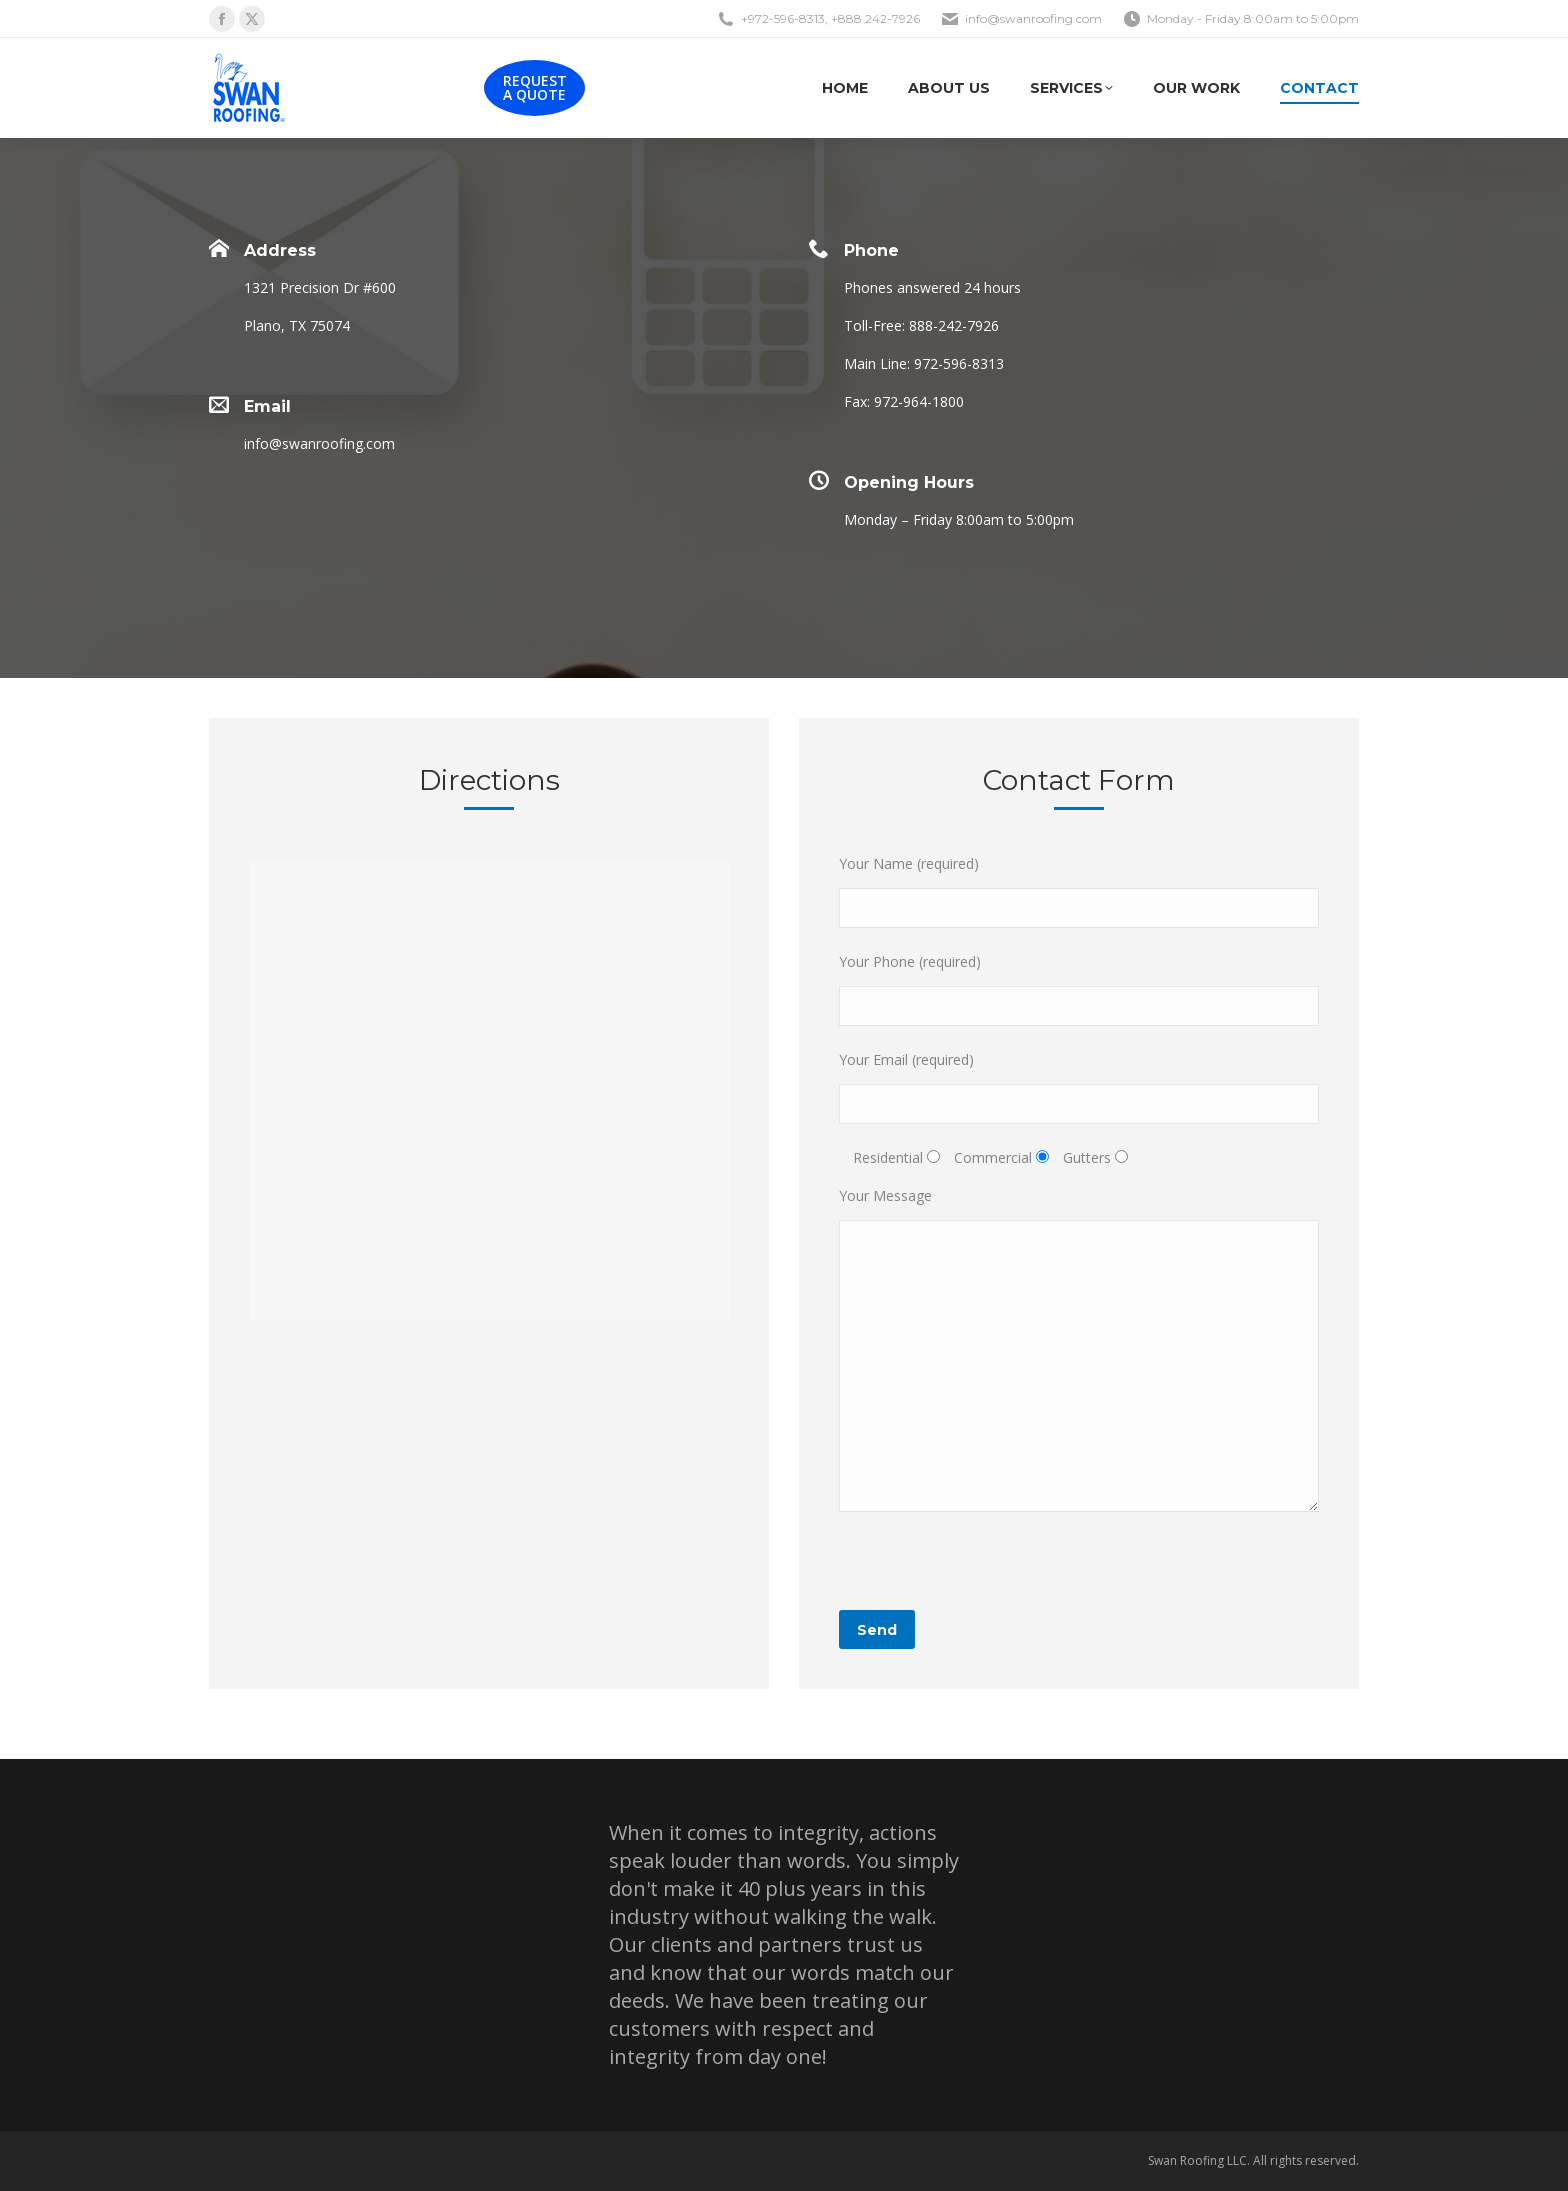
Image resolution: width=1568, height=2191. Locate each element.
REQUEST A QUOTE (535, 87)
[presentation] (991, 1571)
